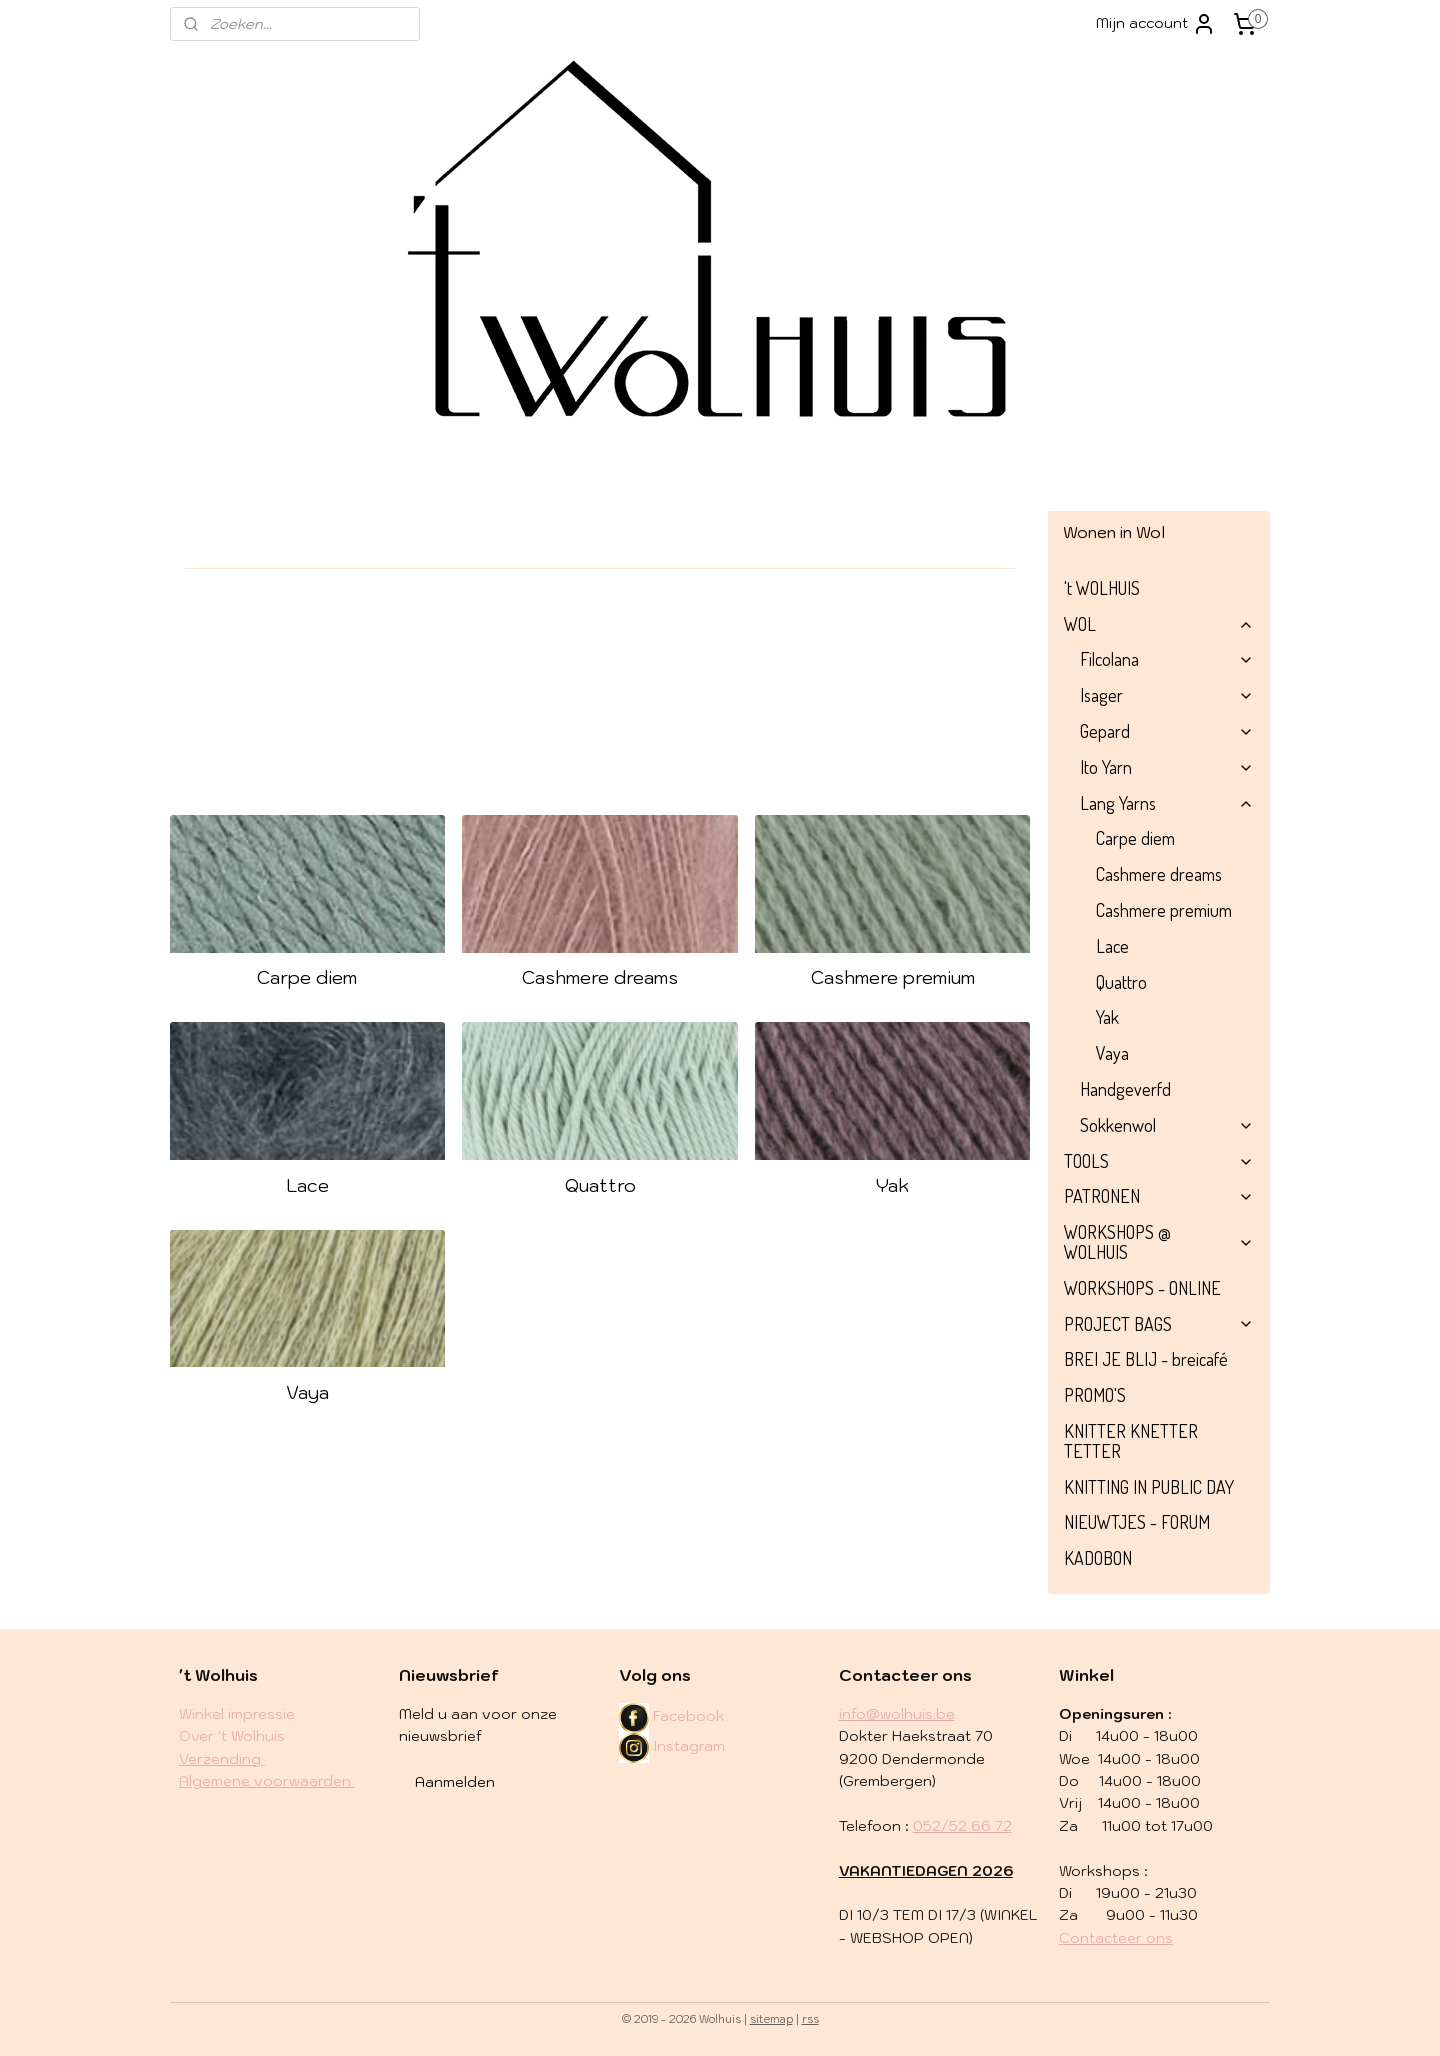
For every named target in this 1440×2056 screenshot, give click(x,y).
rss (810, 2019)
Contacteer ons (1116, 1938)
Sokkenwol (1167, 1125)
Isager (1167, 695)
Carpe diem (308, 977)
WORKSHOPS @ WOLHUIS (1159, 1242)
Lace (307, 1185)
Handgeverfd (1125, 1089)
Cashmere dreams (600, 977)
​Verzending (222, 1759)
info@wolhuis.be (897, 1714)
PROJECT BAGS (1159, 1324)
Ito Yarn (1167, 767)
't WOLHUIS (1102, 588)
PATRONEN (1159, 1196)
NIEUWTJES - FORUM (1137, 1522)
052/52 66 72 (962, 1826)
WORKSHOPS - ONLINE (1142, 1288)
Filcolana (1167, 659)
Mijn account (1156, 24)
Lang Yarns (1167, 803)
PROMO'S (1095, 1395)
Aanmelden (455, 1782)
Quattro (600, 1185)
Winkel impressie (237, 1714)
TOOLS (1159, 1161)
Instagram (672, 1746)
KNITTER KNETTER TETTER (1131, 1441)
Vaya (307, 1392)
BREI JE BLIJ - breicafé (1146, 1359)
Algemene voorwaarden (267, 1781)
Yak (892, 1185)
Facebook (688, 1716)
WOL (1159, 624)
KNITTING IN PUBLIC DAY (1149, 1487)
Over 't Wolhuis (232, 1736)
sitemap (771, 2019)
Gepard (1167, 731)
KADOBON (1098, 1558)
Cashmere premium (893, 977)
